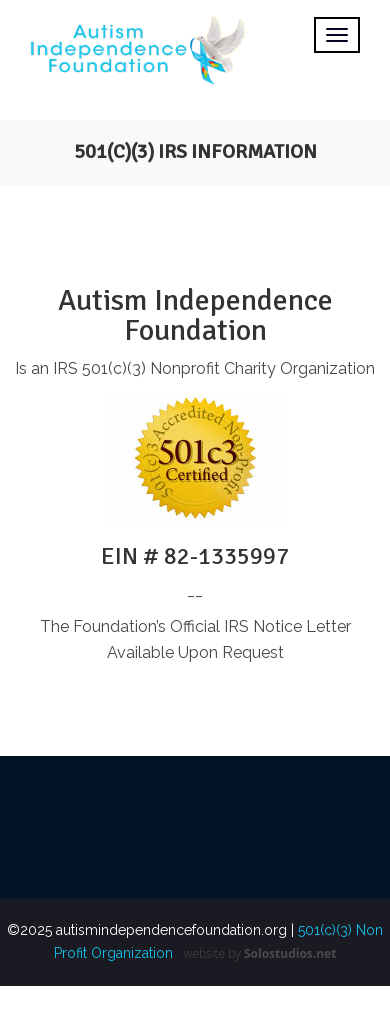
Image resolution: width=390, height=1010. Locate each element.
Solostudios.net (290, 953)
